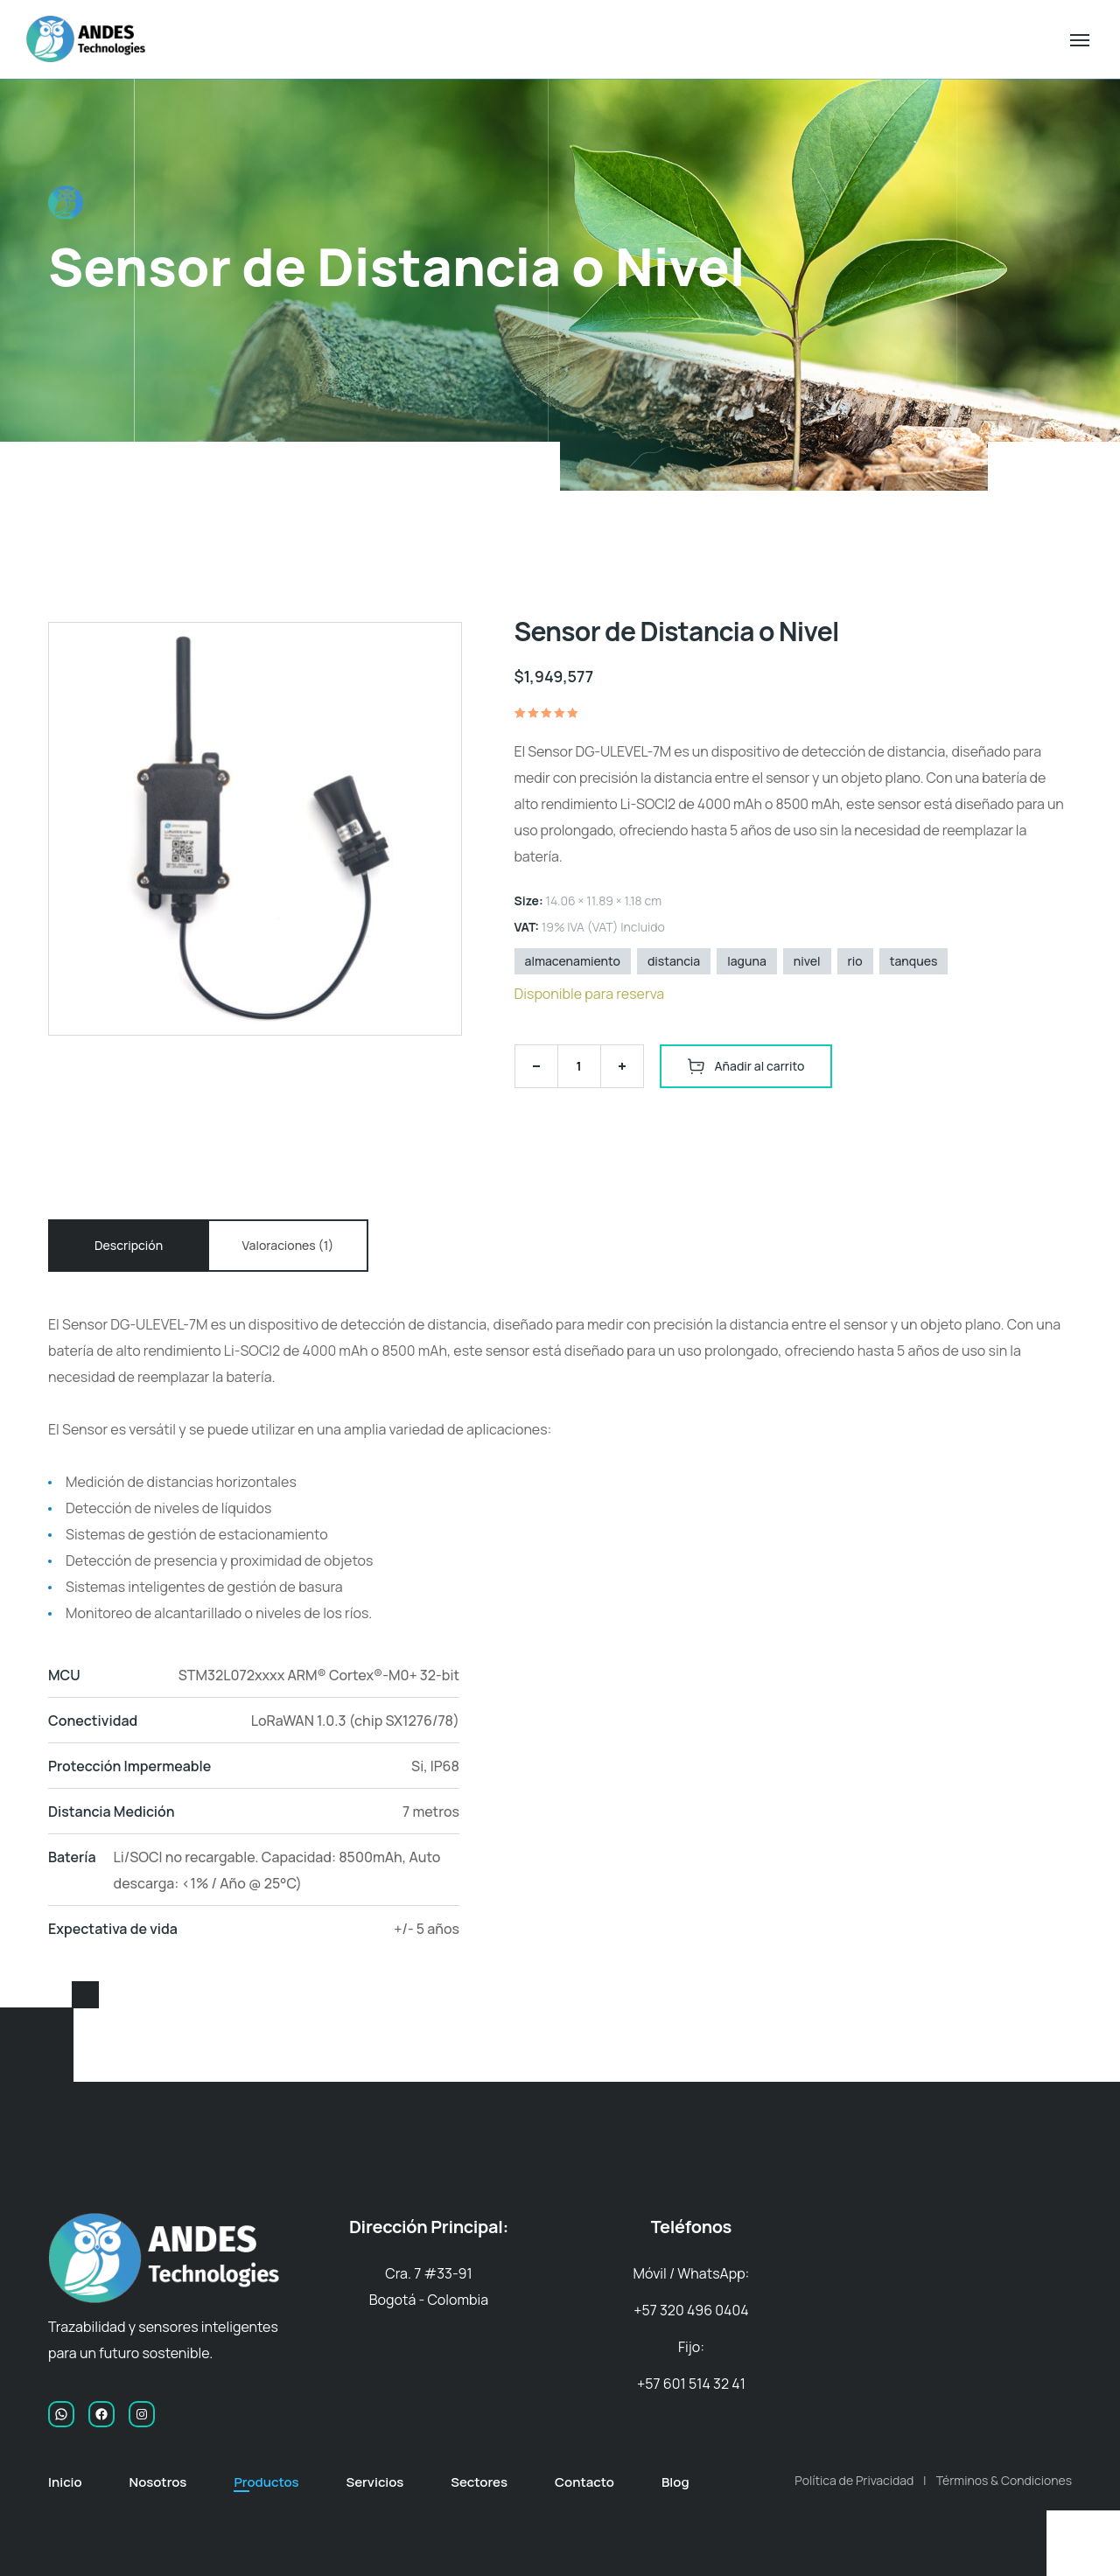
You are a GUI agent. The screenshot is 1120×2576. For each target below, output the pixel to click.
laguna (746, 961)
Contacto (584, 2482)
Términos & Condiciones (1004, 2480)
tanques (914, 961)
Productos (266, 2482)
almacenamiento (572, 961)
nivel (807, 961)
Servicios (374, 2482)
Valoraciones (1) (288, 1245)
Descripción (128, 1245)
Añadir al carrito (760, 1066)
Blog (676, 2482)
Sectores (479, 2482)
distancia (674, 961)
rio (855, 961)
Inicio (65, 2482)
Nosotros (158, 2482)
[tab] (128, 1245)
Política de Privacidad (854, 2480)
